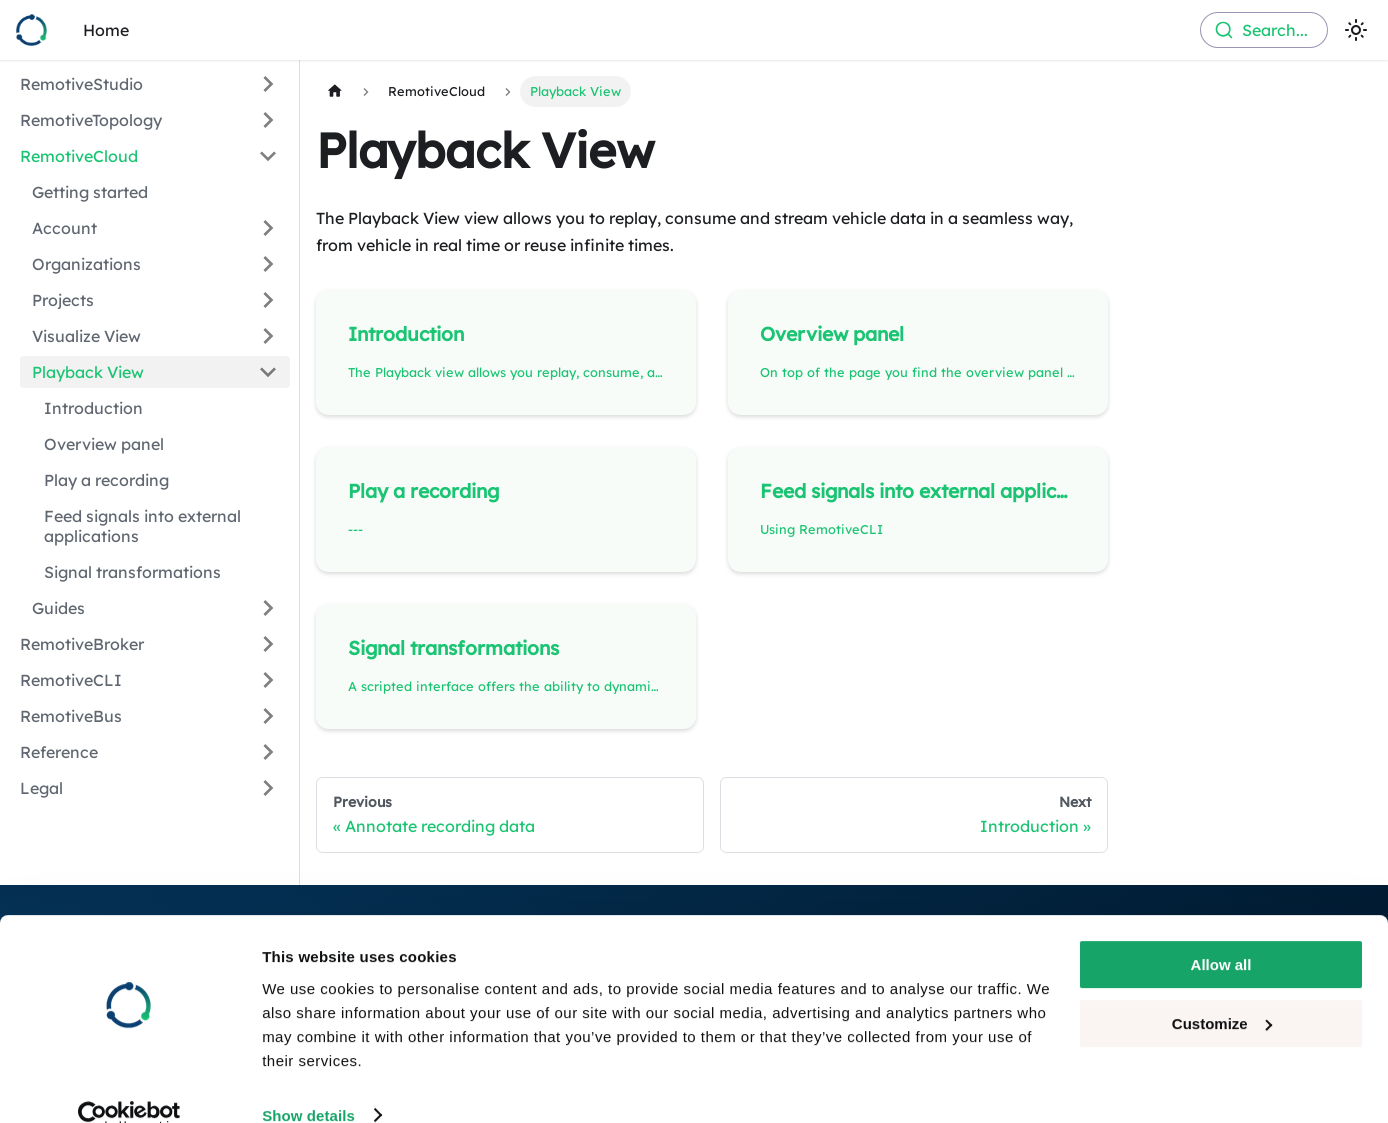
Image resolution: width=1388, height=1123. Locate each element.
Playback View (88, 372)
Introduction (93, 408)
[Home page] (335, 91)
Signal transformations (132, 572)
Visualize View (86, 336)
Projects (63, 300)
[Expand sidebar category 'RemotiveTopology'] (268, 120)
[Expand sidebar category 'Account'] (268, 228)
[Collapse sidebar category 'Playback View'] (268, 372)
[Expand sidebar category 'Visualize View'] (268, 336)
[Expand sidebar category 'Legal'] (268, 788)
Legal (41, 788)
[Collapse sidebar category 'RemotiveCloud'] (268, 156)
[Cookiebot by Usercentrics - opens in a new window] (129, 1084)
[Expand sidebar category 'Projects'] (268, 300)
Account (64, 228)
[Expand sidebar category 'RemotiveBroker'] (268, 644)
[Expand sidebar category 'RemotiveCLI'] (268, 680)
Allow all (1221, 933)
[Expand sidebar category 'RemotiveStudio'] (268, 84)
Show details (308, 1083)
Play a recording (106, 480)
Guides (58, 608)
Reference (59, 752)
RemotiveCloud (79, 156)
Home (106, 30)
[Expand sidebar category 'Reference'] (268, 752)
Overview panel (104, 444)
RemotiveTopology (91, 120)
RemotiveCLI (71, 680)
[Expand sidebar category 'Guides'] (268, 608)
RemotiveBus (71, 716)
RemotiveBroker (82, 644)
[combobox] (1264, 30)
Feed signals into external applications (142, 526)
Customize (1222, 991)
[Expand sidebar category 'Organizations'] (268, 264)
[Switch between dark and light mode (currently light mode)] (1356, 30)
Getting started (90, 192)
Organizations (86, 264)
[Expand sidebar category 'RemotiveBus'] (268, 716)
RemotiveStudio (81, 84)
